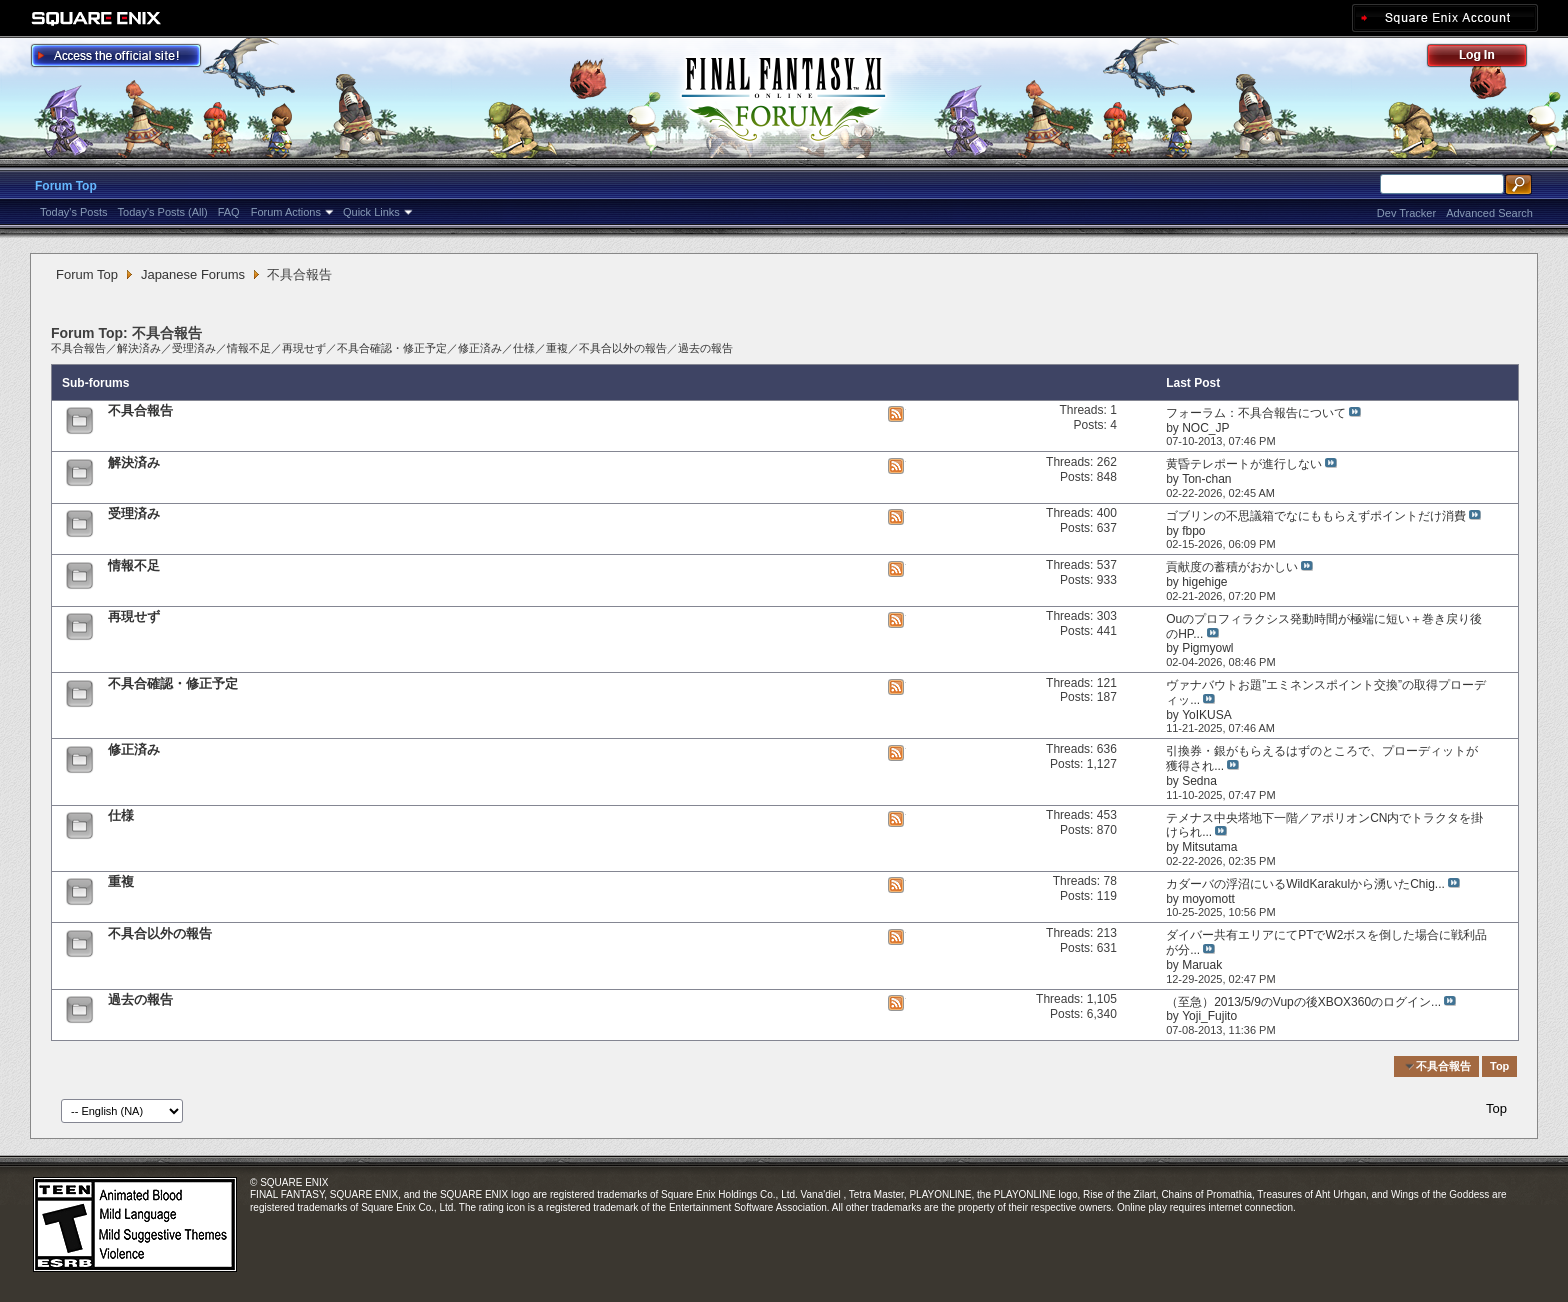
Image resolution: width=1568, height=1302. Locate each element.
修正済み (480, 348)
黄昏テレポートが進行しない (1244, 464)
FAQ (229, 212)
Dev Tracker (1406, 213)
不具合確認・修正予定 (392, 348)
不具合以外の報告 (623, 348)
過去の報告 (705, 348)
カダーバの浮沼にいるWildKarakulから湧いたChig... (1305, 884)
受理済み (194, 348)
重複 (557, 348)
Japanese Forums (193, 274)
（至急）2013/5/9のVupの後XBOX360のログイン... (1303, 1002)
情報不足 (249, 348)
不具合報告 (78, 348)
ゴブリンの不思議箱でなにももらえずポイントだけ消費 (1316, 516)
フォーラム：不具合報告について (1256, 413)
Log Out (1487, 58)
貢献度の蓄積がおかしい (1232, 567)
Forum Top (66, 186)
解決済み (139, 348)
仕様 (524, 348)
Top (1499, 1066)
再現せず (304, 348)
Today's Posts (74, 212)
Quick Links (371, 212)
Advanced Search (1489, 213)
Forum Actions (286, 212)
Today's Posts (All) (163, 212)
